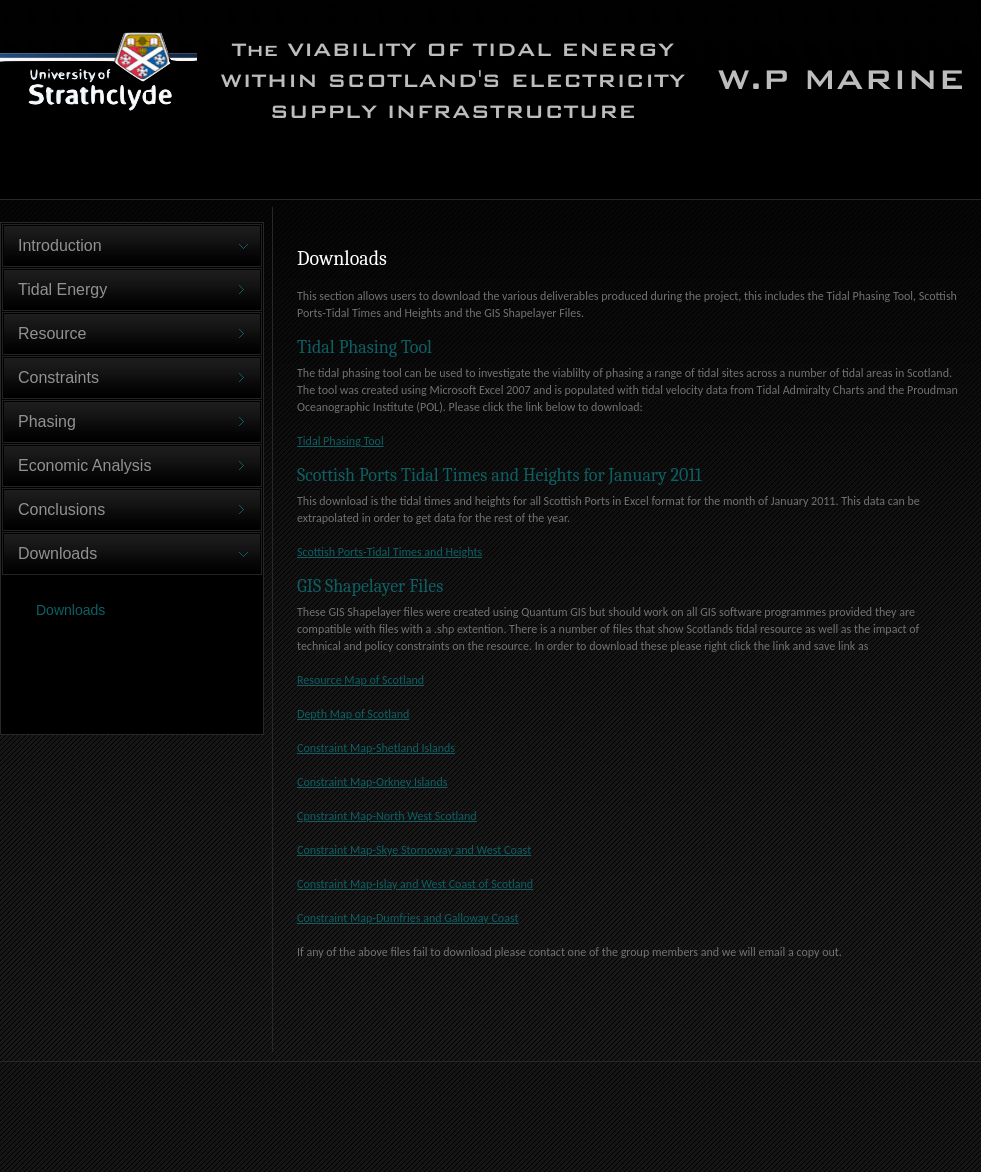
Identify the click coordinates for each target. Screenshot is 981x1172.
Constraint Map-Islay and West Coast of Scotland (415, 884)
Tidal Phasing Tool (340, 441)
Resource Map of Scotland (360, 680)
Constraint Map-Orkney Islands (372, 782)
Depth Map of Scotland (353, 714)
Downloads (70, 610)
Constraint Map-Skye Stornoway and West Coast (414, 850)
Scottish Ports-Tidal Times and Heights (389, 552)
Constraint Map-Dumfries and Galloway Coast (407, 918)
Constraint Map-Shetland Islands (376, 748)
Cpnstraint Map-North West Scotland (387, 816)
